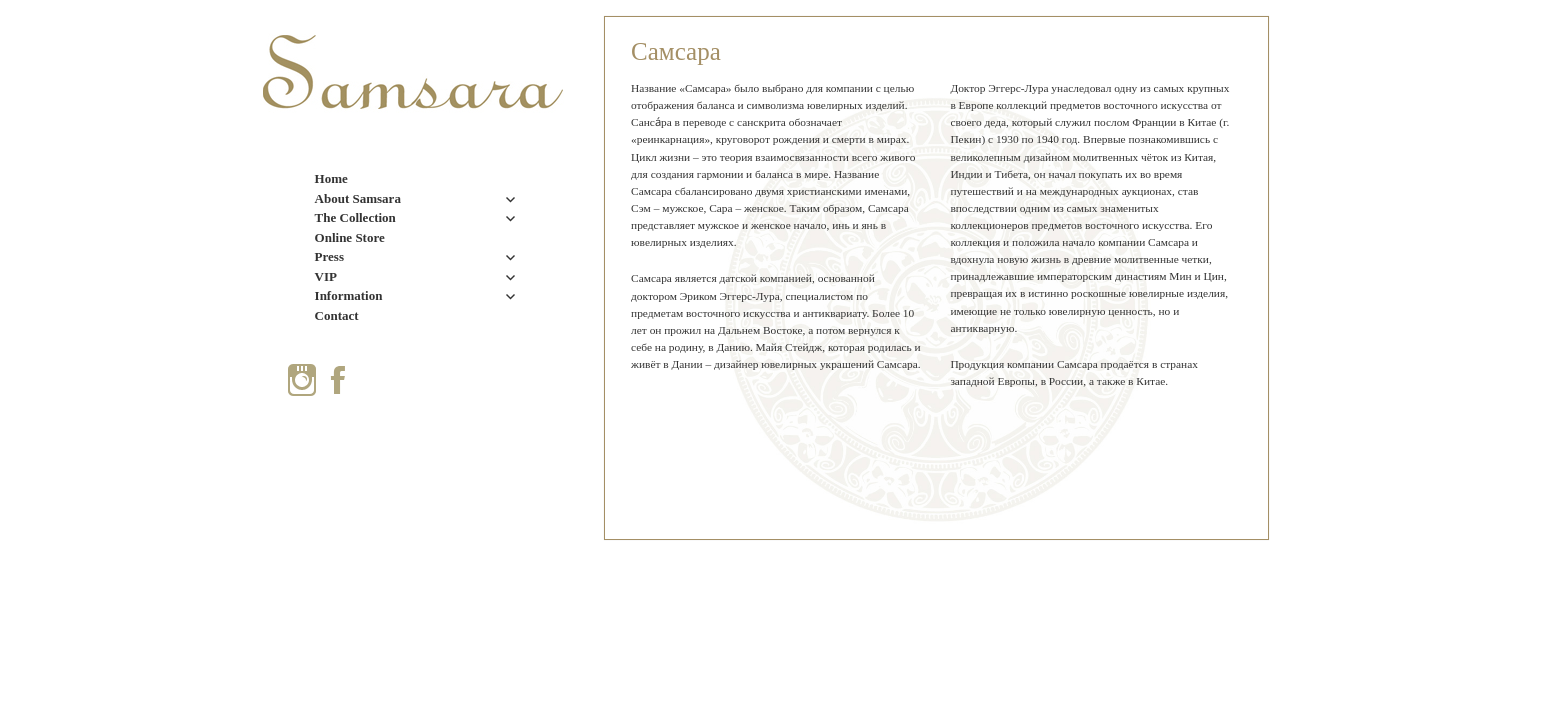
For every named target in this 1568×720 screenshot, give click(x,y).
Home (331, 178)
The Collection (355, 217)
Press (329, 256)
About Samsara (358, 198)
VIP (326, 276)
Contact (337, 315)
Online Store (350, 237)
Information (349, 295)
